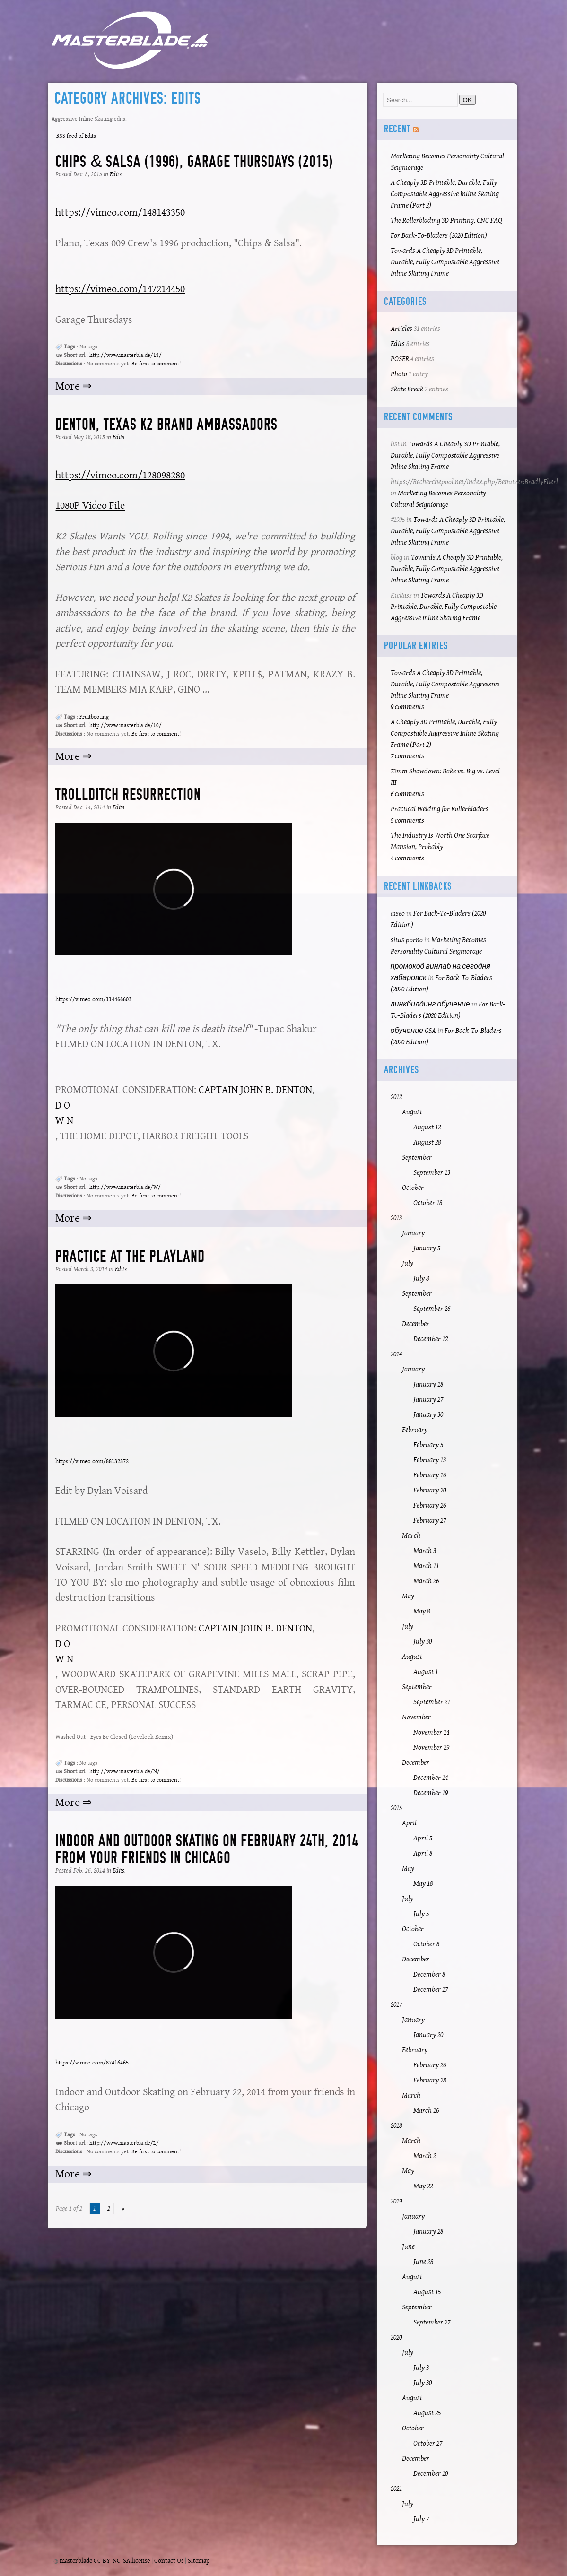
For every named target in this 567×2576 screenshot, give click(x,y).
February (414, 1429)
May (408, 1596)
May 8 (421, 1611)
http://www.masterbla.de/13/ (125, 355)
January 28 (428, 2231)
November (416, 1717)
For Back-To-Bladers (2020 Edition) (439, 235)
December (415, 1323)
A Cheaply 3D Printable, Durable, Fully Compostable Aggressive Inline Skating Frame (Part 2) (445, 194)
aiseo (398, 913)
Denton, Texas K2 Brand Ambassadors (166, 424)
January (413, 1233)
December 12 (430, 1339)
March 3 (424, 1550)
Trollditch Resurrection (128, 794)
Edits (116, 174)
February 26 (429, 1505)
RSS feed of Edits (76, 135)
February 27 (429, 1520)
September (417, 1157)
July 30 (422, 1641)
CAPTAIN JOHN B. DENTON (255, 1090)
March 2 (424, 2155)
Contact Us (168, 2561)
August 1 (425, 1671)
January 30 (428, 1414)
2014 (396, 1354)
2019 (396, 2201)
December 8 (429, 1974)
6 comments (407, 793)
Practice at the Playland (130, 1256)
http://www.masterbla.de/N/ (124, 1771)
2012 (396, 1097)
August (412, 1112)
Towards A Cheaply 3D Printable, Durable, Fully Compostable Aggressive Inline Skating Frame (445, 262)
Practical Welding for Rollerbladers (439, 809)
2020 (396, 2337)
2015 (396, 1808)
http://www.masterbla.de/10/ (125, 725)
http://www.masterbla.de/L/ (124, 2143)
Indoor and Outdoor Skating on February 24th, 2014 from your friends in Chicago (206, 1849)
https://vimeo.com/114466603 (93, 999)
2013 (396, 1218)
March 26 (426, 1581)
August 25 (427, 2413)
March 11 (426, 1565)
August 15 (427, 2292)
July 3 (421, 2367)
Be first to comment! (156, 363)
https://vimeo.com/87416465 (92, 2062)
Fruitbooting (94, 716)
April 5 (422, 1838)
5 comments (407, 820)
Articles (401, 328)
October (413, 1187)
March (411, 1535)
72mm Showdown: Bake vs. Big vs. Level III (445, 777)
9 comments (407, 707)
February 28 (429, 2080)
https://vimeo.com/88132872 (92, 1461)
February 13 (429, 1460)
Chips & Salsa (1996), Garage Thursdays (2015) (194, 161)
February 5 (428, 1444)
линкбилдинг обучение (430, 1004)
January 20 (428, 2034)
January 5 (426, 1248)
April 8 (422, 1853)
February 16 (429, 1475)
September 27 (431, 2322)
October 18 (427, 1202)
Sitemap (198, 2561)
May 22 (423, 2186)
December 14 (430, 1777)
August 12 (427, 1127)
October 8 (426, 1944)
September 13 (431, 1172)
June (408, 2246)
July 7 (421, 2519)
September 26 (431, 1308)
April (409, 1823)
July (407, 1263)
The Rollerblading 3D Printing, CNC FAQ (446, 220)
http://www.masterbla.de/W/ (125, 1187)
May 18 (423, 1883)
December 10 (430, 2473)
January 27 (428, 1399)
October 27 (427, 2443)
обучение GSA (413, 1030)
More (68, 386)
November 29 (431, 1747)
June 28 (423, 2261)
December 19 (430, 1792)
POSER (400, 359)
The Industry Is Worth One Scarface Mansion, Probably (440, 841)
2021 (396, 2488)
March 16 (426, 2110)
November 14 (431, 1732)
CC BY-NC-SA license (122, 2561)
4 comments (407, 858)
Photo (399, 374)
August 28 (427, 1142)
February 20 (429, 1490)
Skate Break (407, 389)
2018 (396, 2125)
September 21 (431, 1702)
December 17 (430, 1989)
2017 (396, 2004)
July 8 (421, 1278)
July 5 (421, 1913)
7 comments (407, 756)
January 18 (428, 1384)
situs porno (407, 940)
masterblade (76, 2561)
